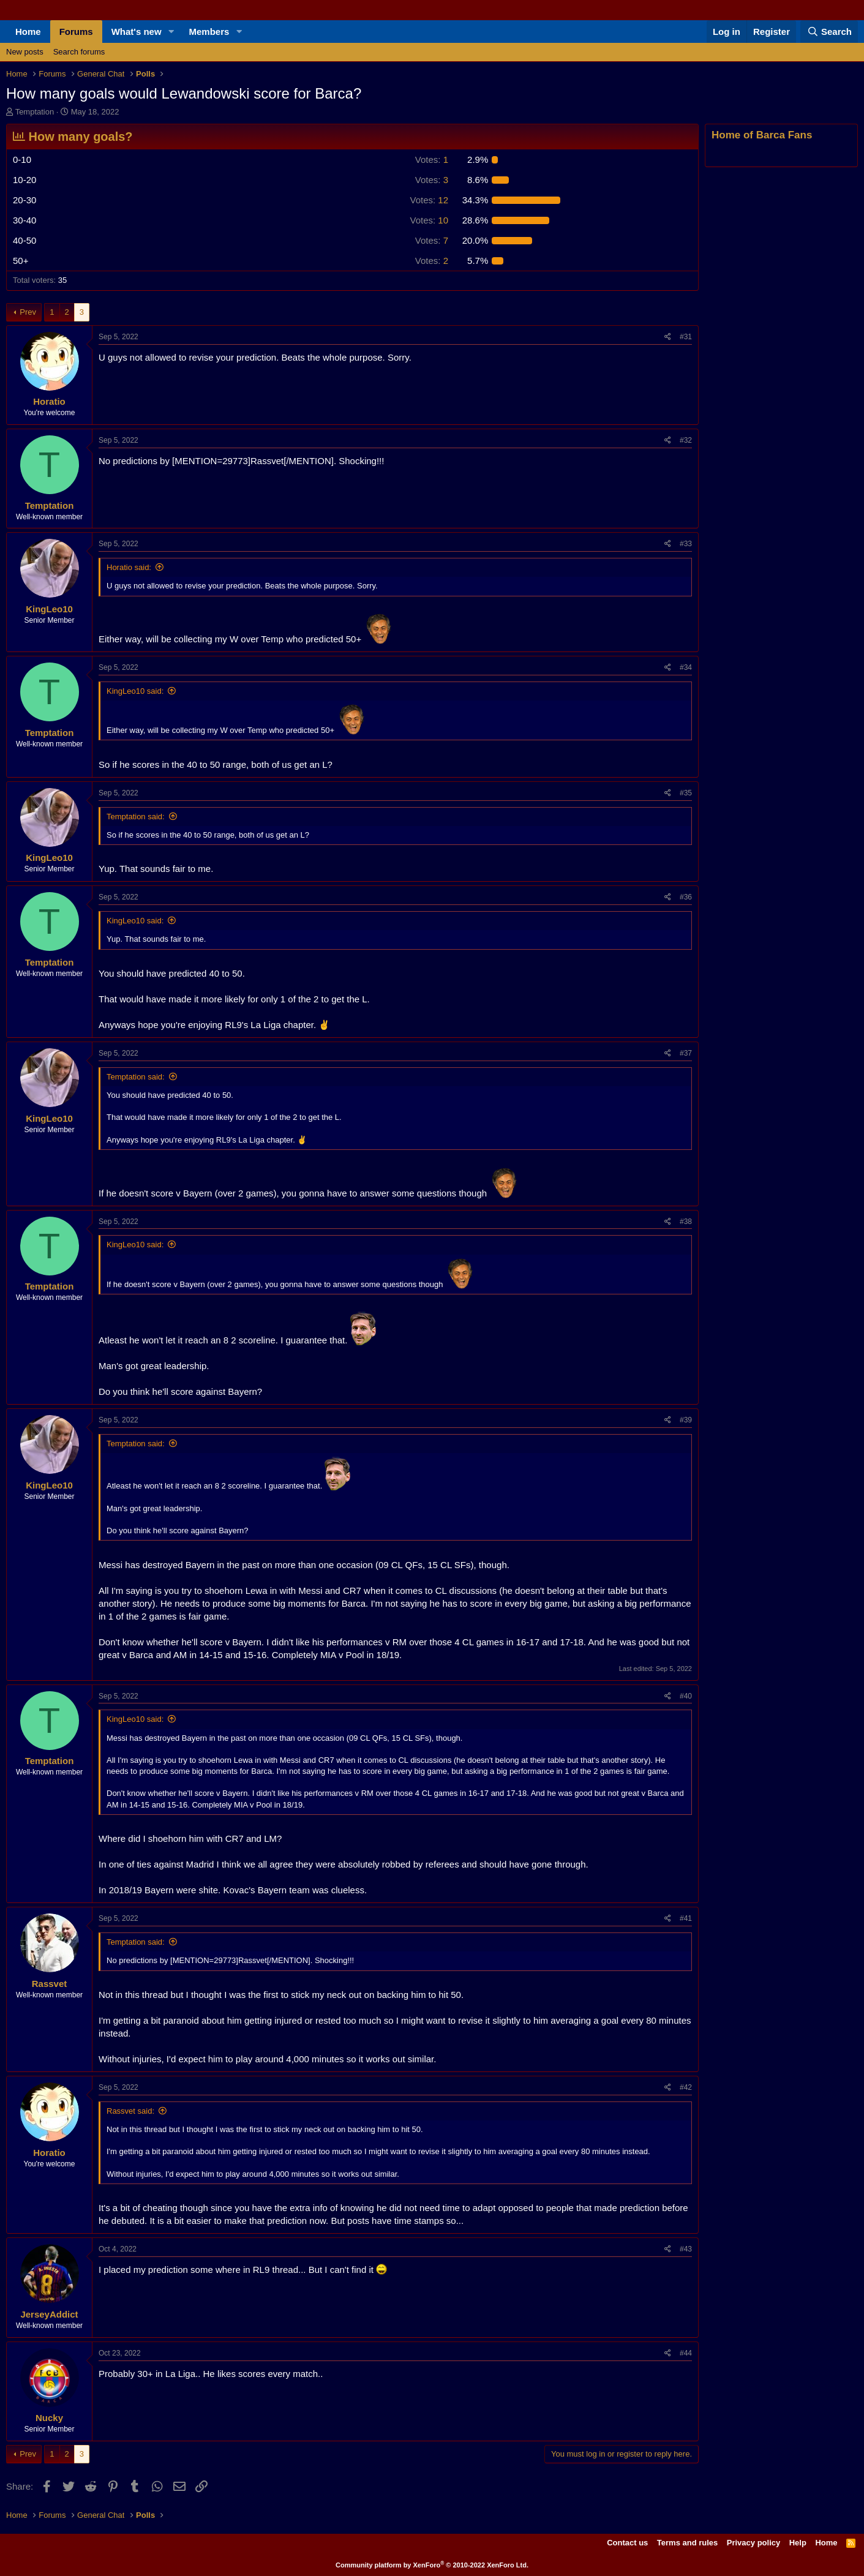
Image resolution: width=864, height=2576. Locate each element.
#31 (686, 336)
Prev (28, 312)
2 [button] (431, 260)
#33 (686, 543)
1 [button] (431, 159)
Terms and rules (687, 2542)
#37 (686, 1053)
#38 (686, 1221)
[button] (171, 31)
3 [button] (431, 180)
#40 (686, 1696)
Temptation (34, 111)
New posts (24, 51)
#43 (686, 2249)
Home (28, 31)
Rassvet (49, 1983)
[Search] (829, 31)
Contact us (627, 2542)
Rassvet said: (130, 2111)
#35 (686, 793)
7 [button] (431, 240)
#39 (686, 1420)
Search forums (79, 51)
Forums (76, 31)
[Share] (667, 337)
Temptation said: (136, 816)
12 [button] (429, 200)
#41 (686, 1918)
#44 (686, 2353)
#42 (686, 2087)
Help (797, 2542)
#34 (686, 667)
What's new (136, 31)
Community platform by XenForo (432, 2565)
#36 (686, 897)
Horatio (49, 401)
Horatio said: (129, 567)
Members (209, 31)
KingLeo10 (49, 609)
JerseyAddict (49, 2314)
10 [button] (429, 220)
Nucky (49, 2418)
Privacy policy (753, 2542)
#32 (686, 440)
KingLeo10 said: (135, 691)
